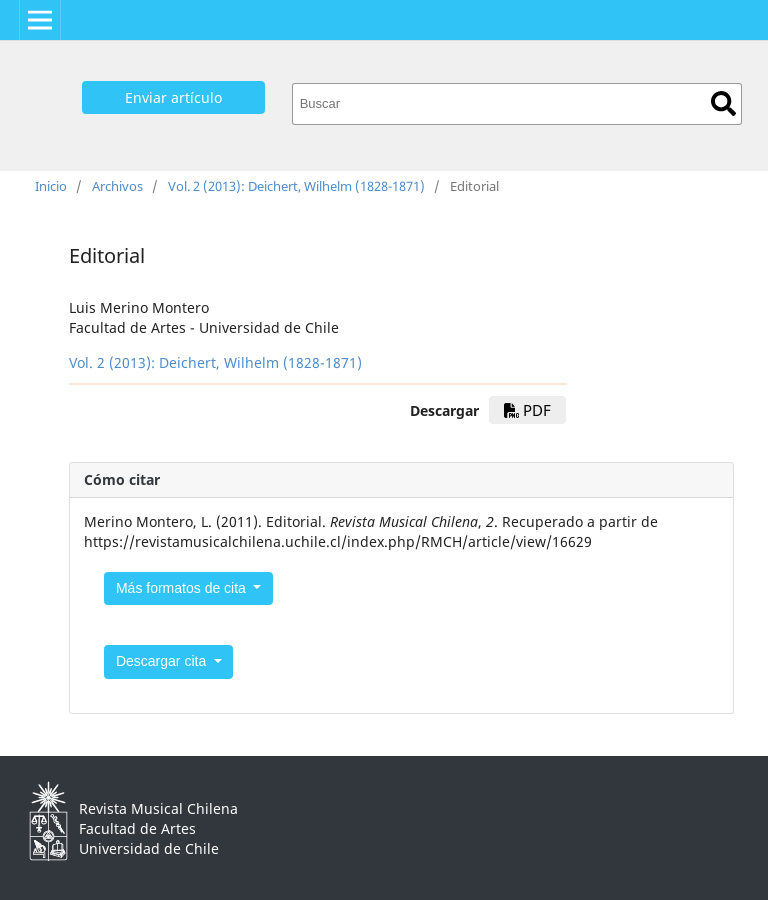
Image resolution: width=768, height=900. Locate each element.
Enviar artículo (173, 97)
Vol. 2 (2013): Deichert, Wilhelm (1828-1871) (296, 186)
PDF (527, 410)
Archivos (117, 186)
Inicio (51, 186)
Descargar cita (163, 661)
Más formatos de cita (183, 588)
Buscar (723, 103)
